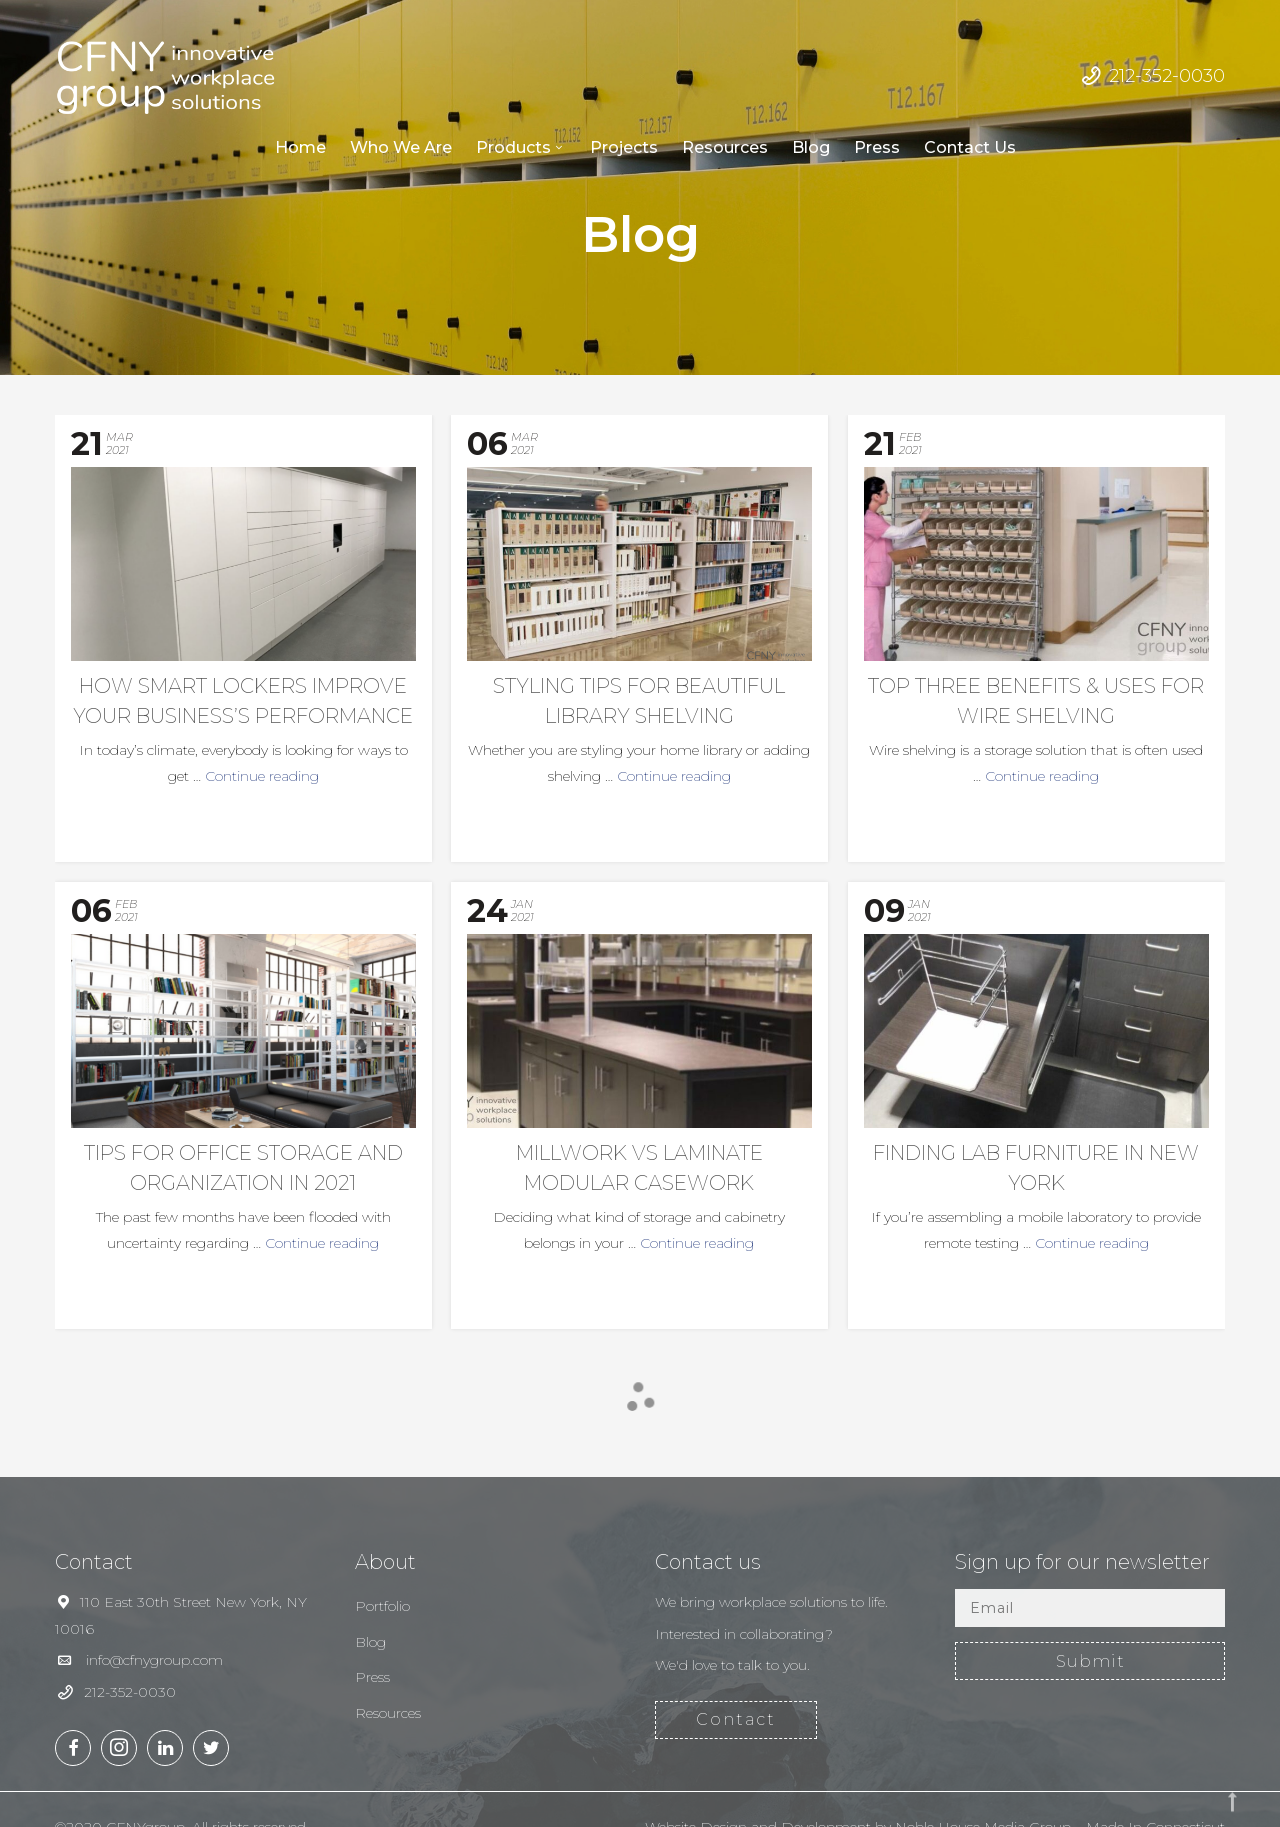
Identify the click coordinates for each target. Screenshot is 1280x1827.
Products (513, 147)
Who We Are (401, 147)
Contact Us (970, 147)
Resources (725, 147)
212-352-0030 (1167, 76)
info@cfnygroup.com (154, 1660)
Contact (736, 1719)
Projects (624, 147)
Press (877, 147)
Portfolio (382, 1606)
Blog (811, 147)
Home (300, 147)
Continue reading (262, 776)
